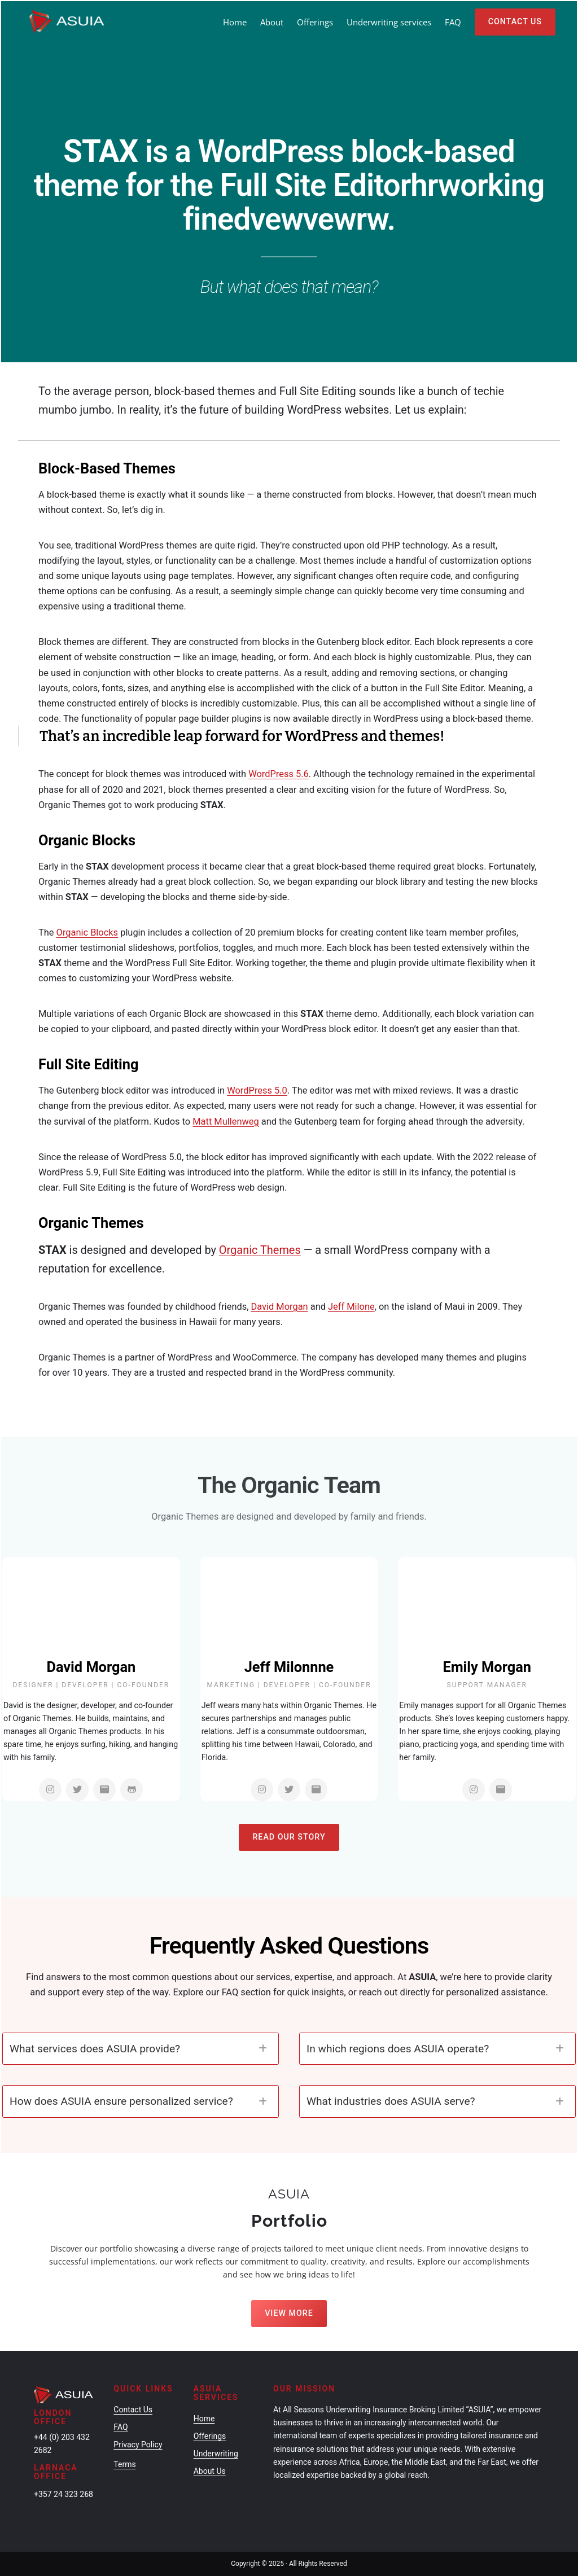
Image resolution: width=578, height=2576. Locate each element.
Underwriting (216, 2453)
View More (289, 2313)
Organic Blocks (87, 932)
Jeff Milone (351, 1306)
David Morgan (279, 1306)
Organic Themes (260, 1250)
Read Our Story (288, 1836)
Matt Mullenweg (225, 1121)
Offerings (210, 2436)
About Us (210, 2471)
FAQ (120, 2427)
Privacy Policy (137, 2444)
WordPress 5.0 (257, 1090)
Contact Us (515, 21)
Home (235, 22)
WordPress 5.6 (278, 774)
